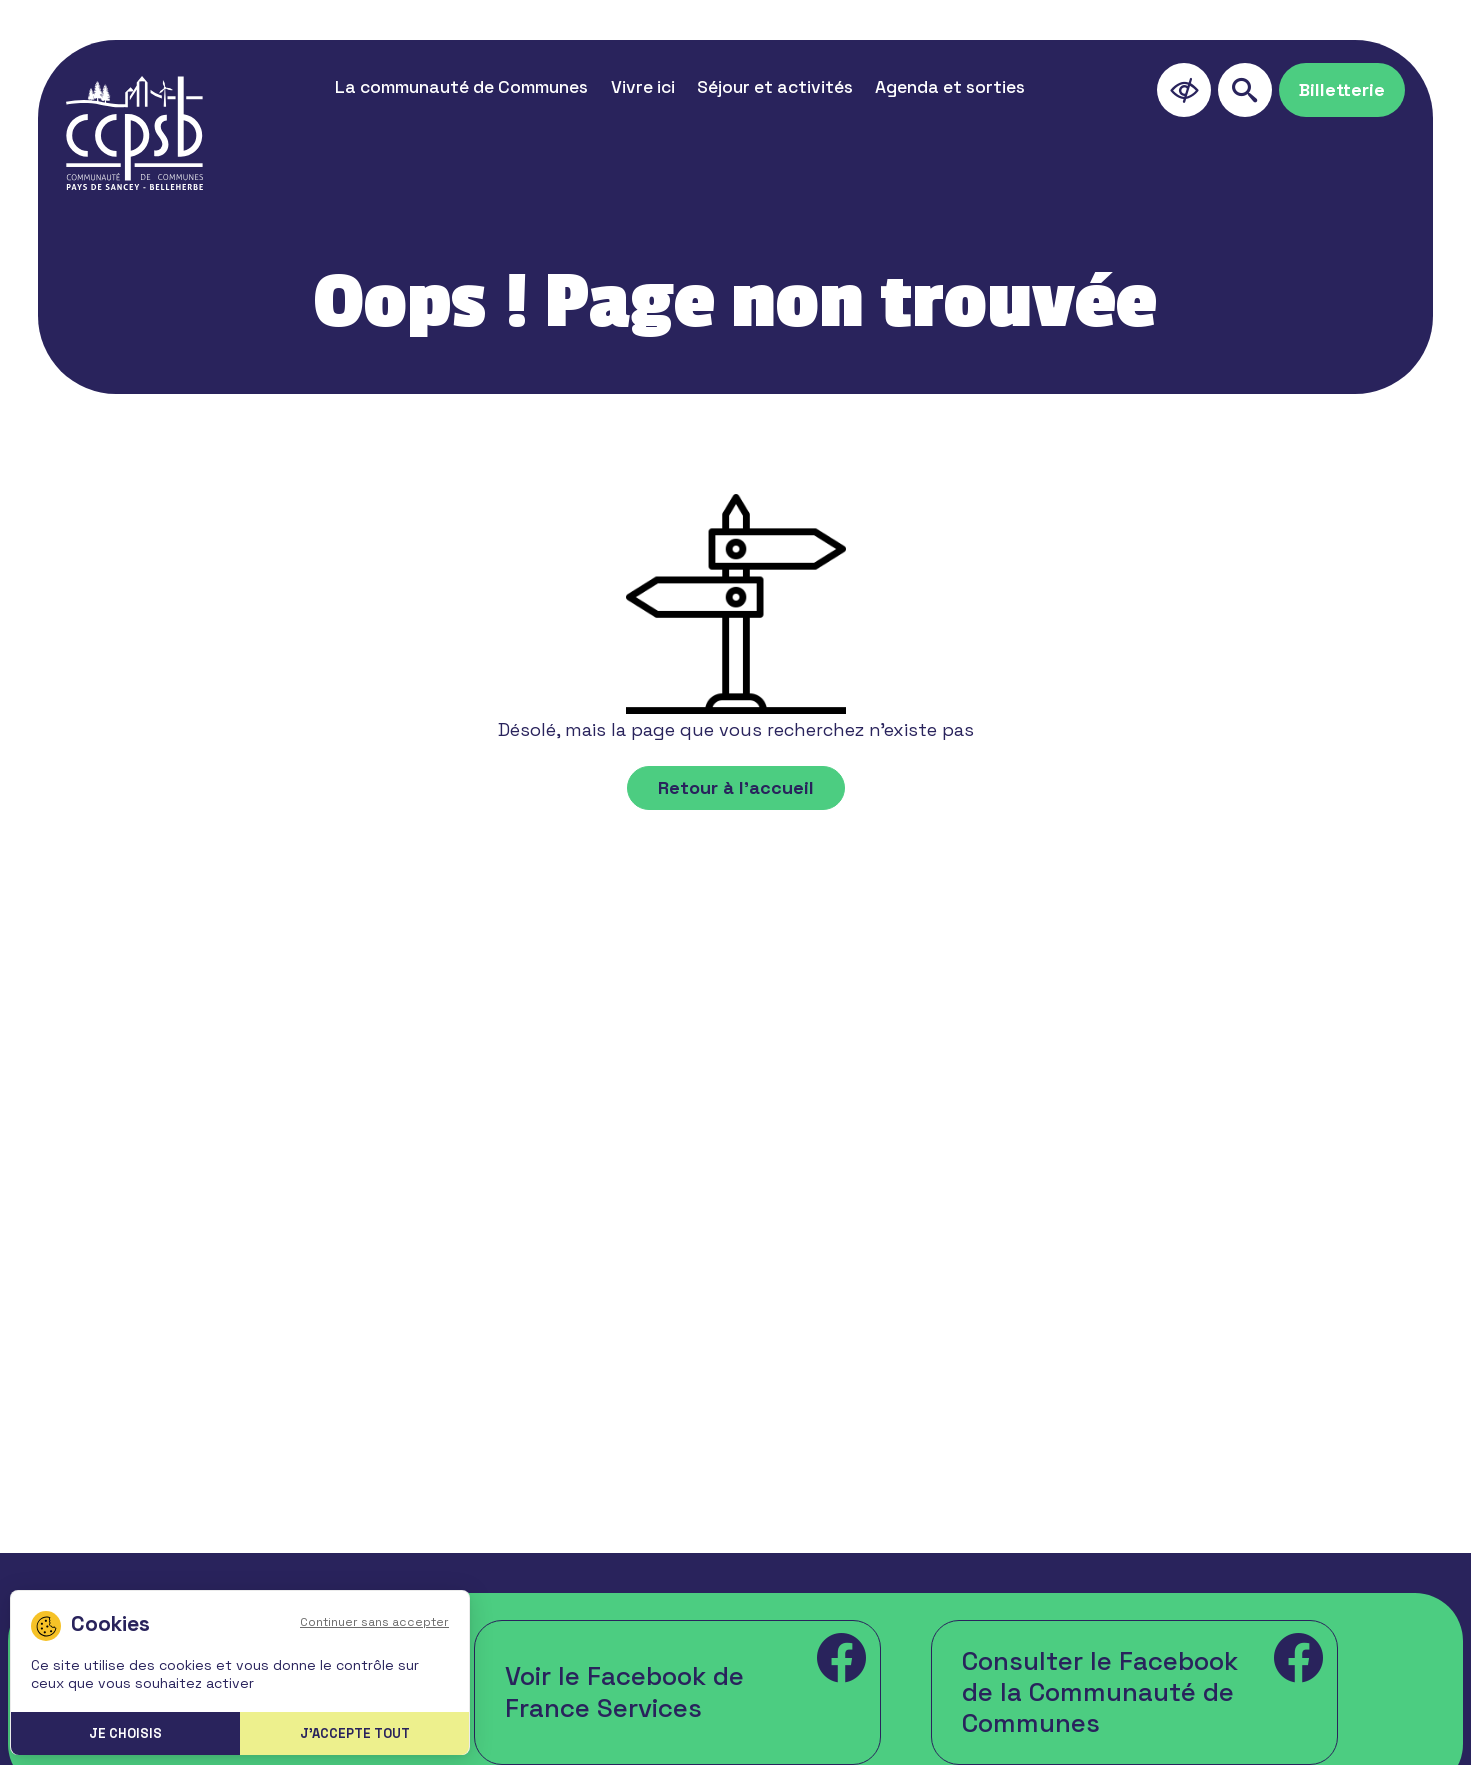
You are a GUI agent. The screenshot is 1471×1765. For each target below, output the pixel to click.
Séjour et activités (775, 87)
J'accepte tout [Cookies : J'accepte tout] (355, 1733)
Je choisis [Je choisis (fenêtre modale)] (125, 1733)
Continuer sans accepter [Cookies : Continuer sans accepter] (374, 1622)
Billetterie (1342, 89)
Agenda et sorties (950, 87)
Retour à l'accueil (736, 787)
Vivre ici (643, 87)
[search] (1245, 90)
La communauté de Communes (461, 87)
